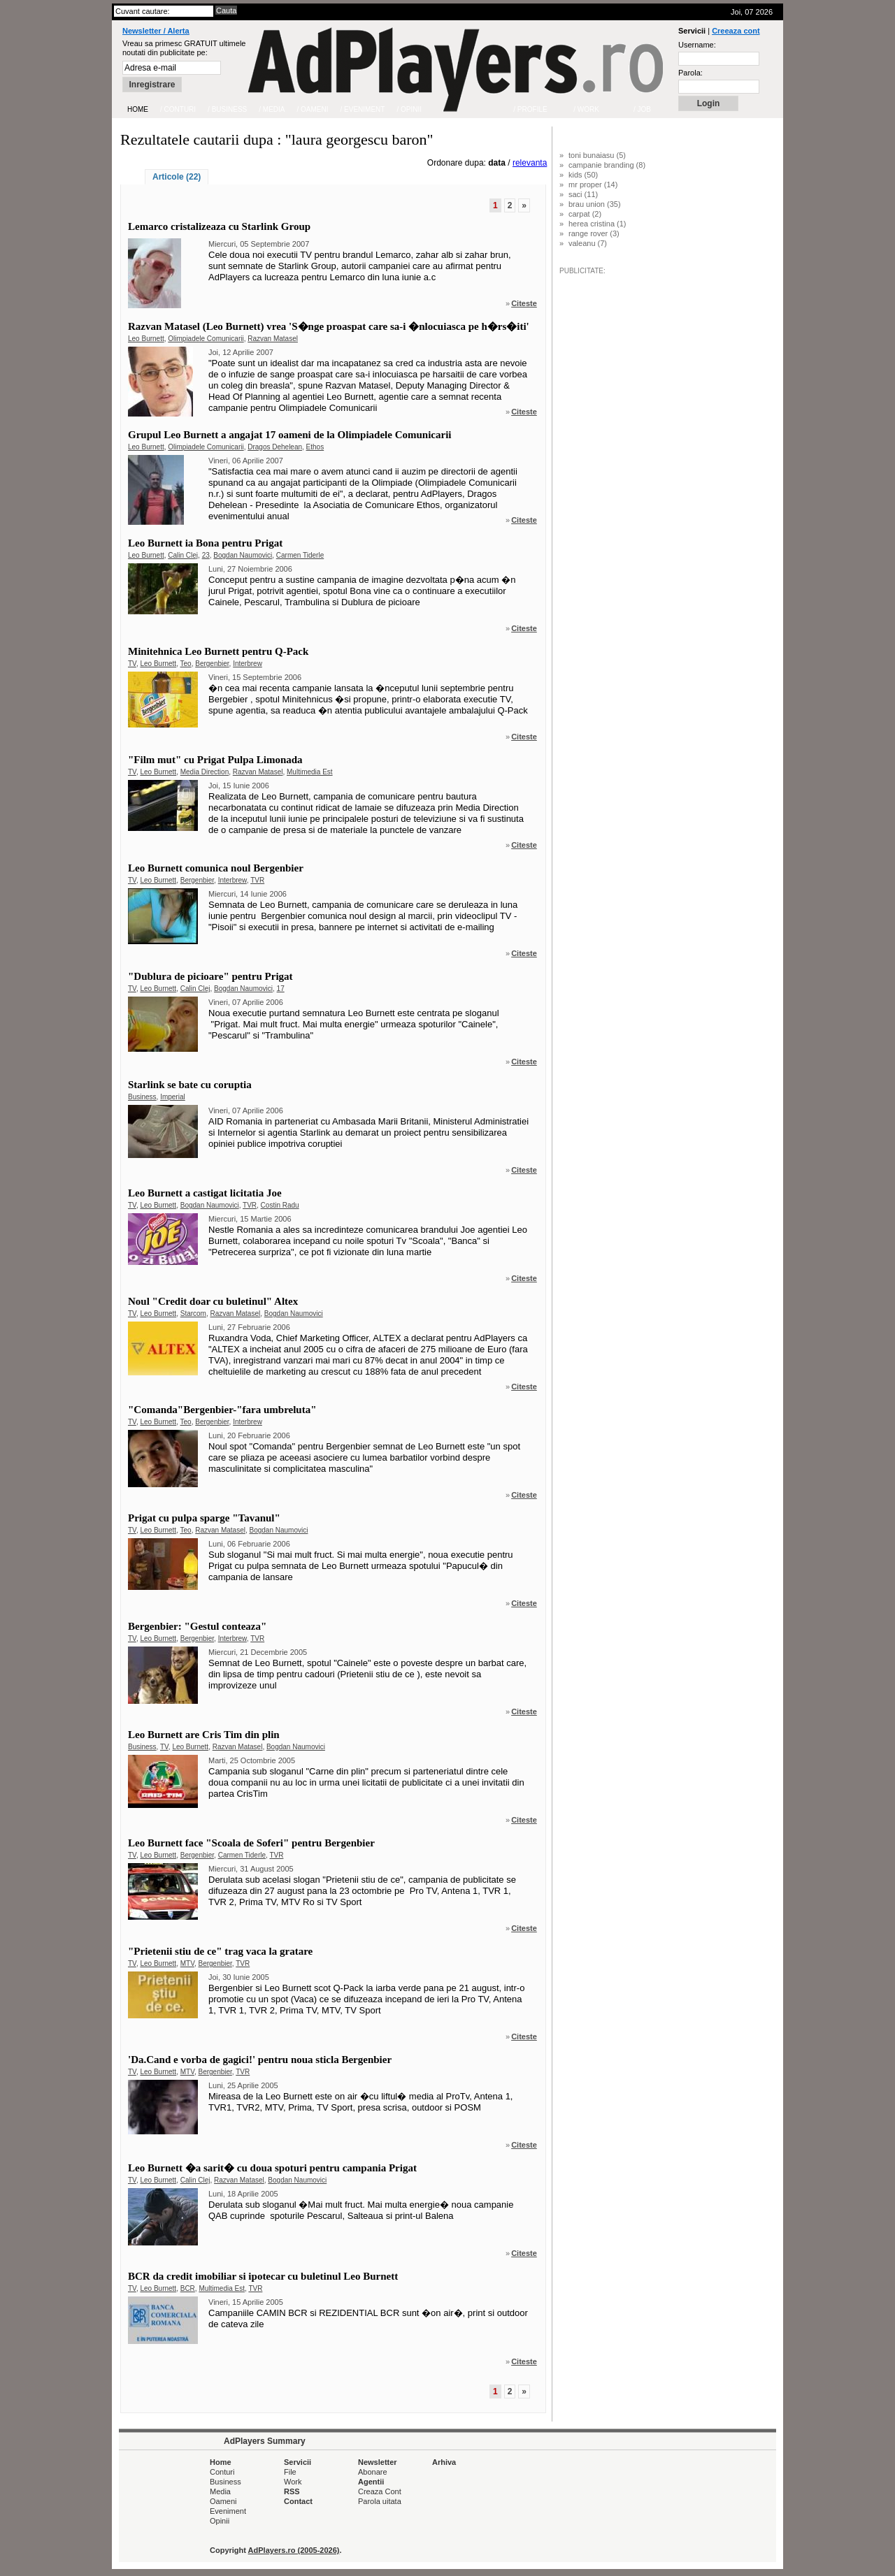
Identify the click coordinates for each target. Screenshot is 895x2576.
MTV (187, 1963)
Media (220, 2491)
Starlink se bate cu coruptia (190, 1084)
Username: (697, 45)
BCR (187, 2288)
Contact (298, 2501)
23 (206, 555)
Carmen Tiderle (300, 555)
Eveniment (228, 2511)
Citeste (524, 303)
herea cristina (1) (597, 223)
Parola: (690, 72)
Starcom (193, 1313)
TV (132, 663)
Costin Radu (280, 1205)
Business (142, 1097)
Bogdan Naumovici (242, 555)
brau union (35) (594, 204)
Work (292, 2481)
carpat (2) (584, 214)
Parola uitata (379, 2501)
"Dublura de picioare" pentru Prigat (210, 976)
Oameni (223, 2501)
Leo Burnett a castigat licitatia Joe (205, 1193)
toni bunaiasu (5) (597, 155)
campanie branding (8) (606, 165)
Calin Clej (183, 555)
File (290, 2472)
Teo (186, 663)
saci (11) (583, 194)
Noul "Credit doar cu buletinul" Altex (213, 1301)
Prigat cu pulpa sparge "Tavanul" (204, 1518)
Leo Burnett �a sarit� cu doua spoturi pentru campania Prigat (272, 2167)
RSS (292, 2491)
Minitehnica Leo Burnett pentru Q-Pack (218, 651)
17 (281, 988)
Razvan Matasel (273, 338)
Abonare (372, 2472)
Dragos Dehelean (275, 447)
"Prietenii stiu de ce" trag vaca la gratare (220, 1951)
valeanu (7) (587, 243)
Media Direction (204, 772)
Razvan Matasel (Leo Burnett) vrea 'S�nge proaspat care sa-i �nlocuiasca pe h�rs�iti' (328, 326)
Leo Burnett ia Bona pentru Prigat (205, 543)
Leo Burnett (146, 338)
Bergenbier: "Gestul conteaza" (197, 1626)
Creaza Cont (379, 2491)
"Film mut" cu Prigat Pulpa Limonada (215, 759)
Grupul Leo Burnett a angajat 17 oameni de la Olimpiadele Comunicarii (290, 434)
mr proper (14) (592, 184)
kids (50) (583, 175)
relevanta (530, 163)
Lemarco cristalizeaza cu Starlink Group (219, 226)
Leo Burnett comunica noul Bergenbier (215, 868)
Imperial (172, 1097)
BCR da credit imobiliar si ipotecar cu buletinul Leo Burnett (263, 2276)
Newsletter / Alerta (155, 31)
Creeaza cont (735, 31)
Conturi (222, 2472)
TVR (257, 880)
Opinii (219, 2521)
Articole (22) (176, 177)
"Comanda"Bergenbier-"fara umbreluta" (222, 1409)
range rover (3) (594, 233)
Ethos (315, 447)
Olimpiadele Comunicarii (205, 338)
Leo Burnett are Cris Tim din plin (204, 1734)
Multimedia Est (310, 772)
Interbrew (247, 663)
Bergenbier (212, 663)
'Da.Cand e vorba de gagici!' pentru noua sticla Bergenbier (260, 2059)
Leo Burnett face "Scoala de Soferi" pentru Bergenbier (251, 1842)
